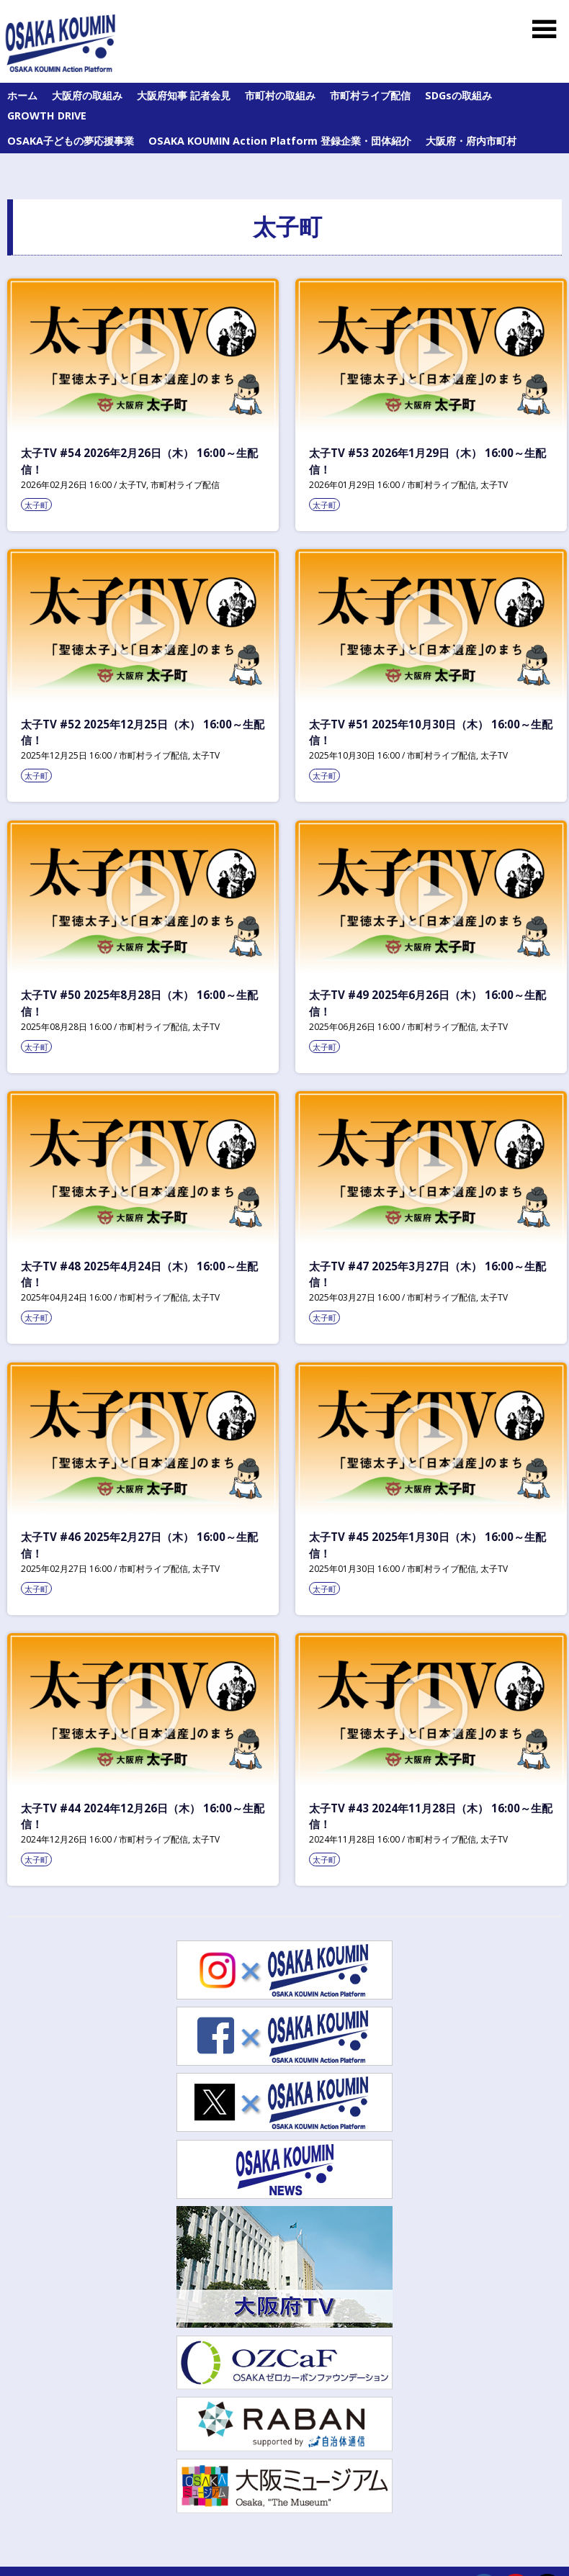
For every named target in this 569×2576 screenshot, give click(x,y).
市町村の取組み (280, 95)
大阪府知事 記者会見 (183, 95)
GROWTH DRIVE (46, 115)
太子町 (36, 505)
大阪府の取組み (87, 95)
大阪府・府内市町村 (471, 141)
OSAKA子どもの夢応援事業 (70, 141)
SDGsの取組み (458, 95)
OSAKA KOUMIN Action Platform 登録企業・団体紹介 (279, 141)
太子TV (132, 485)
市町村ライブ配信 (370, 95)
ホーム (22, 95)
